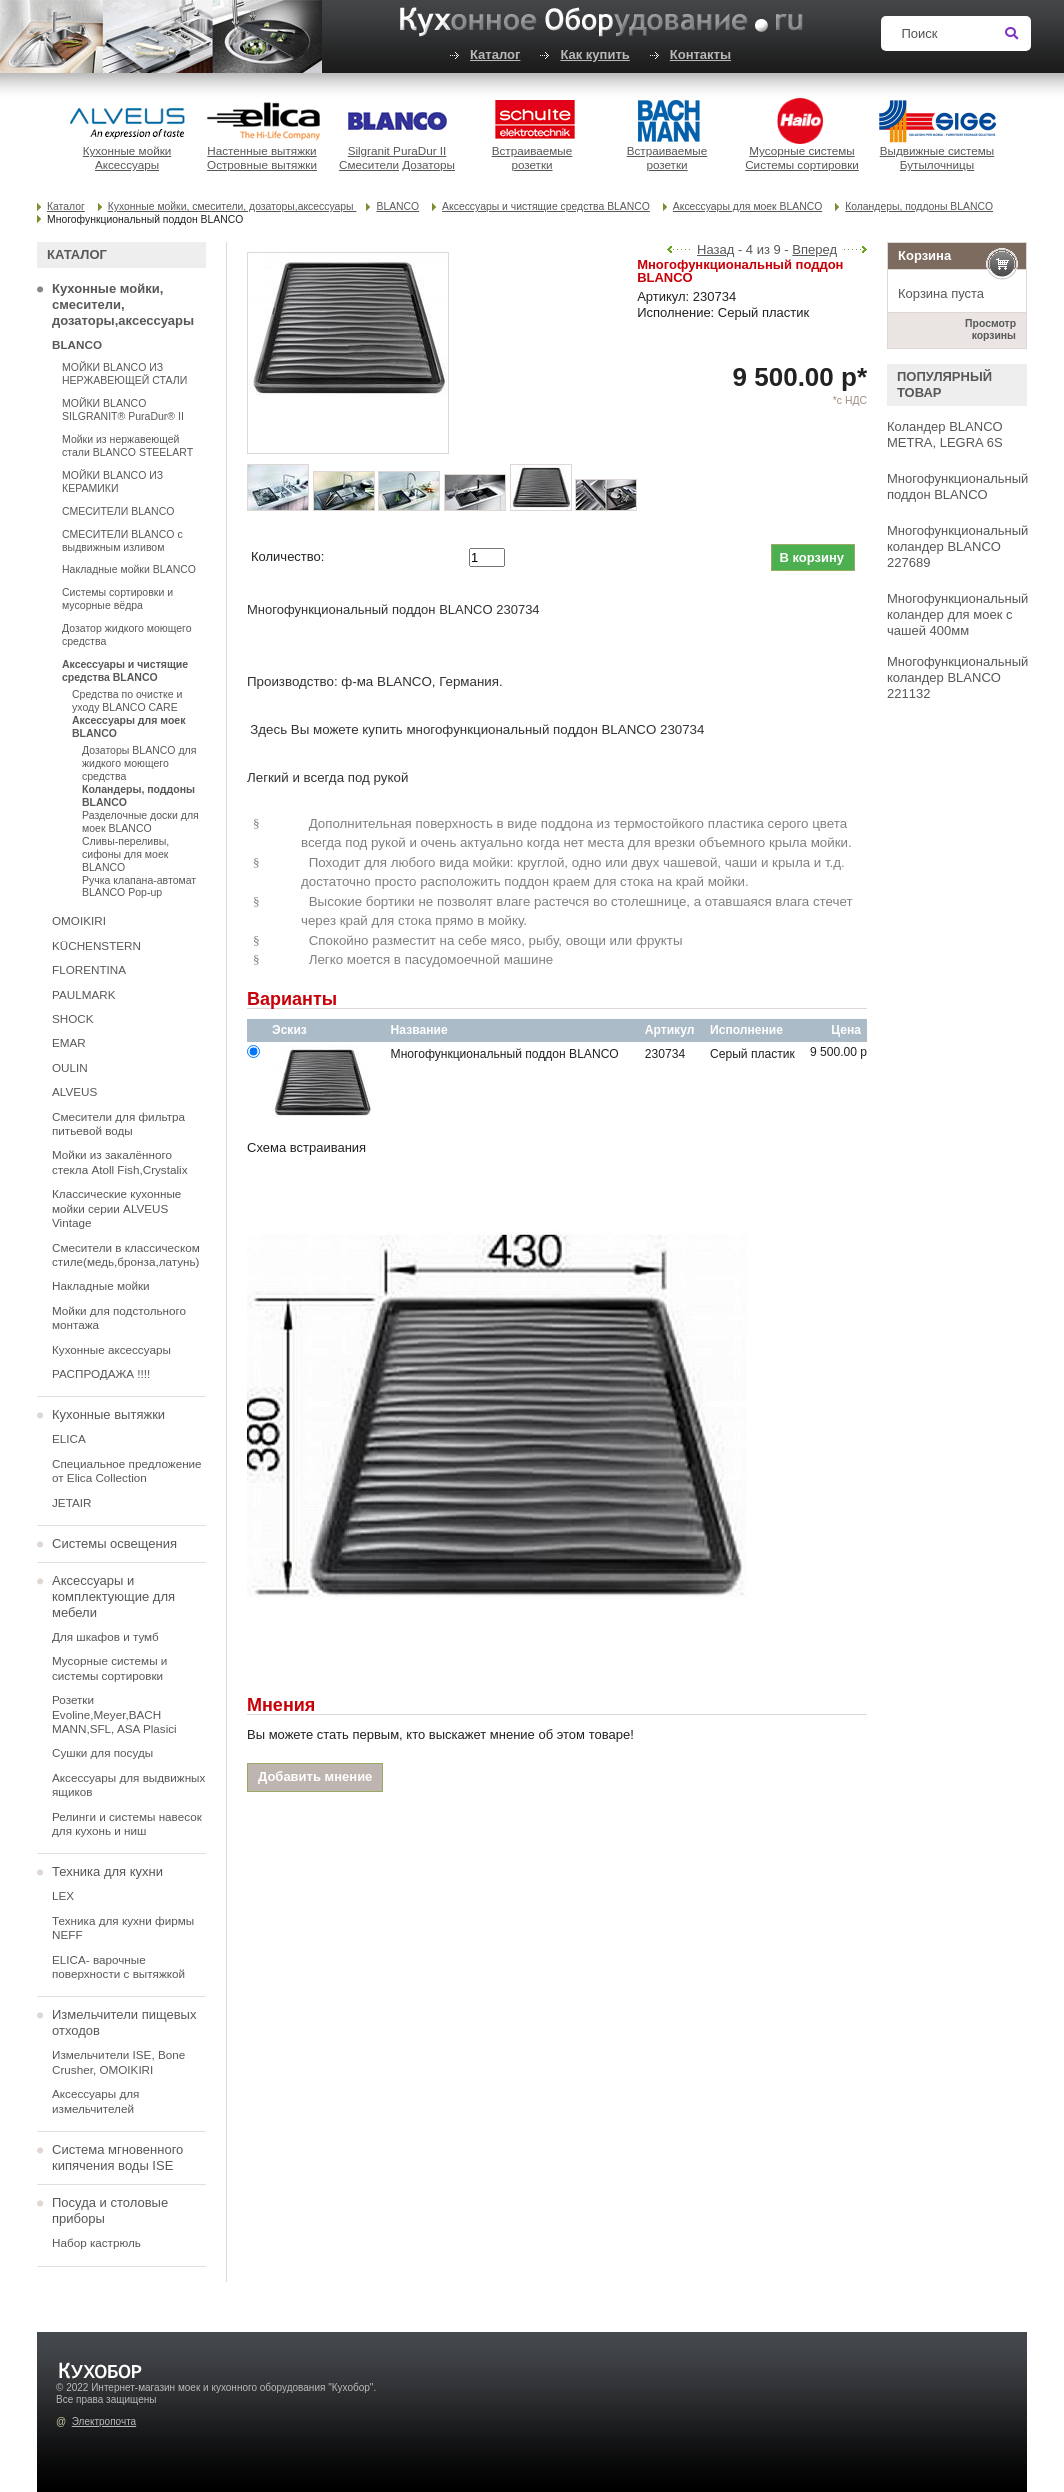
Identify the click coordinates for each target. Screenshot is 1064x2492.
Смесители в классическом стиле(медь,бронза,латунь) (126, 1254)
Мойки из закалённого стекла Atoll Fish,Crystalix (120, 1161)
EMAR (69, 1042)
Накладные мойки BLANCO (129, 569)
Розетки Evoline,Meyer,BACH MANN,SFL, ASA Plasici (114, 1714)
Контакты (700, 54)
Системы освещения (114, 1543)
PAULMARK (83, 994)
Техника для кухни (107, 1871)
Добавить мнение (315, 1776)
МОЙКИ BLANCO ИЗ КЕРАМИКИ (112, 481)
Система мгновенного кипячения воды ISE (117, 2157)
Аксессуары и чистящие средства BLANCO (546, 206)
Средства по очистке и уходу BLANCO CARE (127, 700)
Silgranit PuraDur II (397, 150)
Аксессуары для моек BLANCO (747, 206)
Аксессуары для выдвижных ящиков (128, 1784)
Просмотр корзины (990, 330)
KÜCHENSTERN (96, 945)
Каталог (495, 54)
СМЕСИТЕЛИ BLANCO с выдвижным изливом (122, 540)
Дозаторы (428, 164)
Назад (715, 249)
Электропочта (104, 2421)
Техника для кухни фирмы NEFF (123, 1927)
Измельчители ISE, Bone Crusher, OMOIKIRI (118, 2061)
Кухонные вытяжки (108, 1414)
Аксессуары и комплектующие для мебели (113, 1596)
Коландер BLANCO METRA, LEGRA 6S (945, 434)
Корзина (924, 255)
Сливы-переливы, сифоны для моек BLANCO (125, 854)
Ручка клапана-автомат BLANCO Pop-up (139, 886)
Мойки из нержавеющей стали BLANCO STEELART (127, 445)
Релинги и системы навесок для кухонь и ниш (127, 1823)
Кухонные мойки (127, 150)
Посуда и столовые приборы (110, 2210)
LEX (63, 1895)
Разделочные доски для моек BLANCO (140, 821)
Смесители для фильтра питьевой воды (118, 1123)
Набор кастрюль (96, 2242)
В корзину (811, 557)
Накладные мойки (101, 1285)
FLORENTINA (89, 969)
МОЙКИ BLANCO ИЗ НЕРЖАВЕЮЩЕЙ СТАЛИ (124, 373)
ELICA (69, 1438)
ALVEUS (74, 1091)
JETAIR (71, 1502)
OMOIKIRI (79, 920)
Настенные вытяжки (261, 150)
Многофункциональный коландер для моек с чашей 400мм (957, 614)
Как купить (594, 54)
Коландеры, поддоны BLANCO (919, 206)
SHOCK (73, 1018)
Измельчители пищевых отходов (124, 2022)
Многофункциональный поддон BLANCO (957, 486)
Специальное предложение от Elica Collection (127, 1470)
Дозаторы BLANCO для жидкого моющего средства (139, 763)
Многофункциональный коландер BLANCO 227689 (957, 546)
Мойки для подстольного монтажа (119, 1317)
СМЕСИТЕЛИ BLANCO (118, 511)
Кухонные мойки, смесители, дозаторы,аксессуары (232, 206)
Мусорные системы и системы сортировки (109, 1667)
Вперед (814, 249)
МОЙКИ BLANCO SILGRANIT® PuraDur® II (123, 409)
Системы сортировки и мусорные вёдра (117, 598)
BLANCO (397, 206)
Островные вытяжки (262, 164)
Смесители (369, 164)
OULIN (70, 1067)
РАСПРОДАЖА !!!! (101, 1373)
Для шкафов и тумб (105, 1636)
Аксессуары (127, 164)
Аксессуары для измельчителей (95, 2100)
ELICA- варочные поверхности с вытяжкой (118, 1966)
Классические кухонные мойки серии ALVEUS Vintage (116, 1208)
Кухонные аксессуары (111, 1349)
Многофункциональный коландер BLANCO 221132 (957, 677)
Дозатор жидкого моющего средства (127, 634)
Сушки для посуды (102, 1752)
